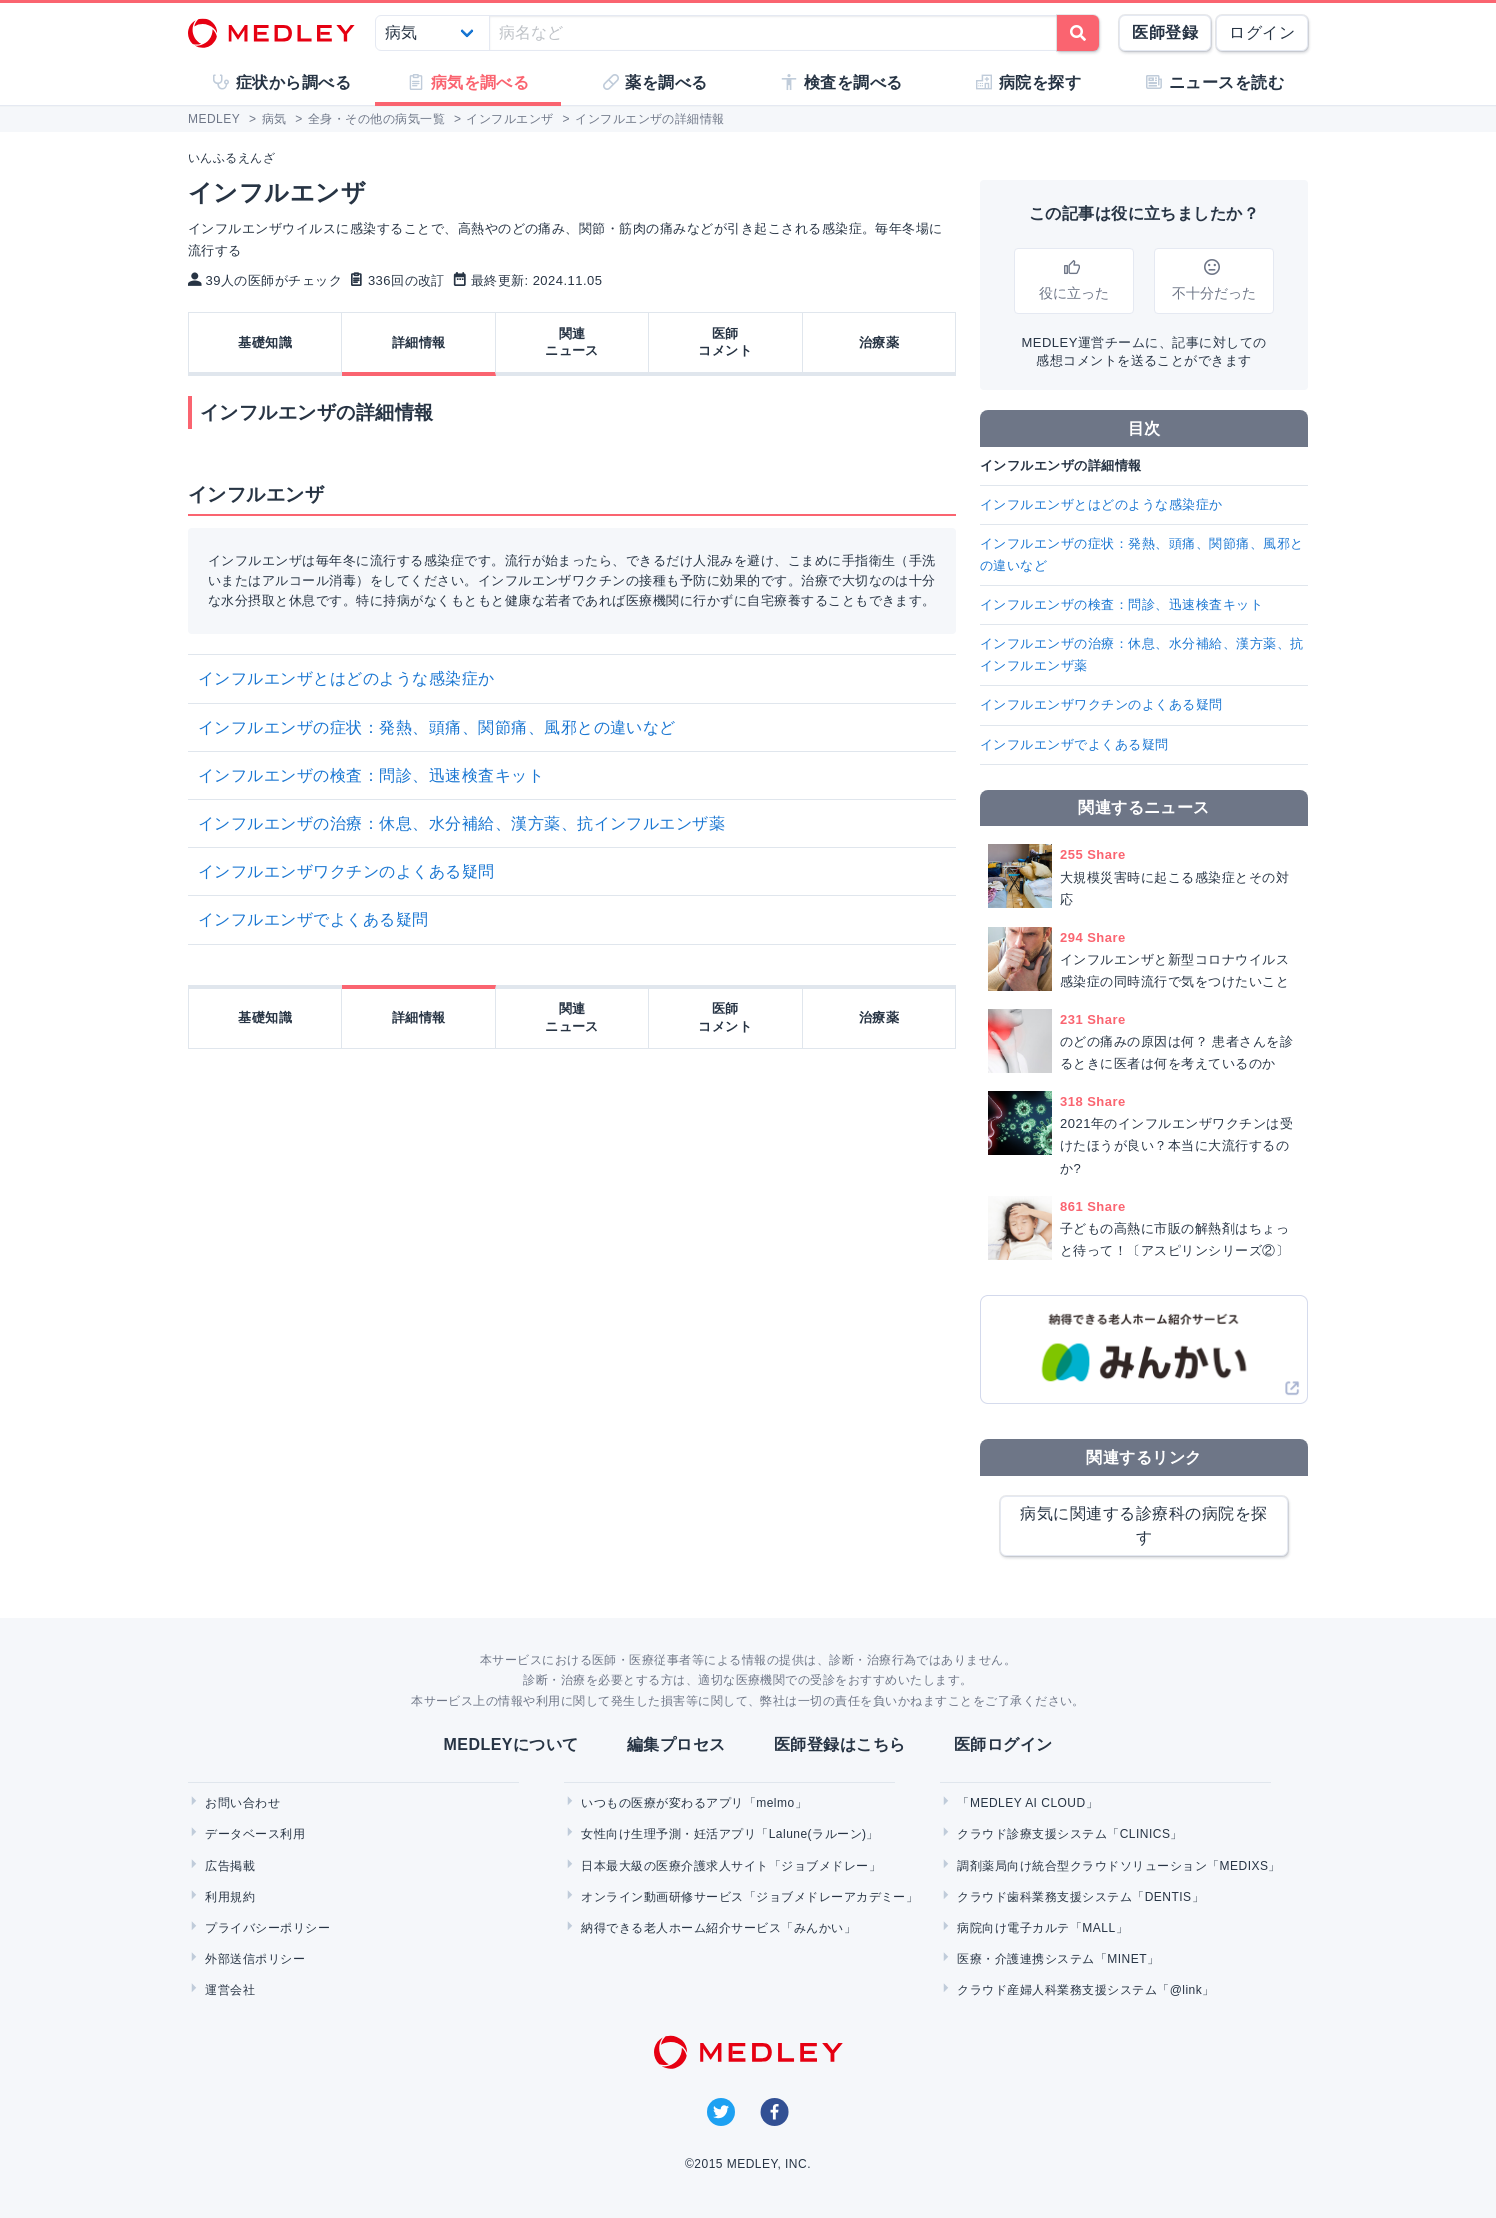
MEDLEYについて (510, 1744)
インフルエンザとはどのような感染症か (346, 678)
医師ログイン (1003, 1744)
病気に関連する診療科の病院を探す (1143, 1525)
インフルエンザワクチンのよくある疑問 (346, 871)
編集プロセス (676, 1744)
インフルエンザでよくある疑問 (313, 919)
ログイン (1262, 32)
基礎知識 (265, 342)
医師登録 (1165, 32)
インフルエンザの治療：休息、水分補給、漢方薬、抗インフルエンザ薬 (461, 823)
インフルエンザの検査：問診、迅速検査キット (371, 775)
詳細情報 (419, 342)
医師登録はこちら (840, 1744)
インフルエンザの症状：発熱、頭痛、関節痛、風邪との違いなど (437, 727)
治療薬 (879, 342)
